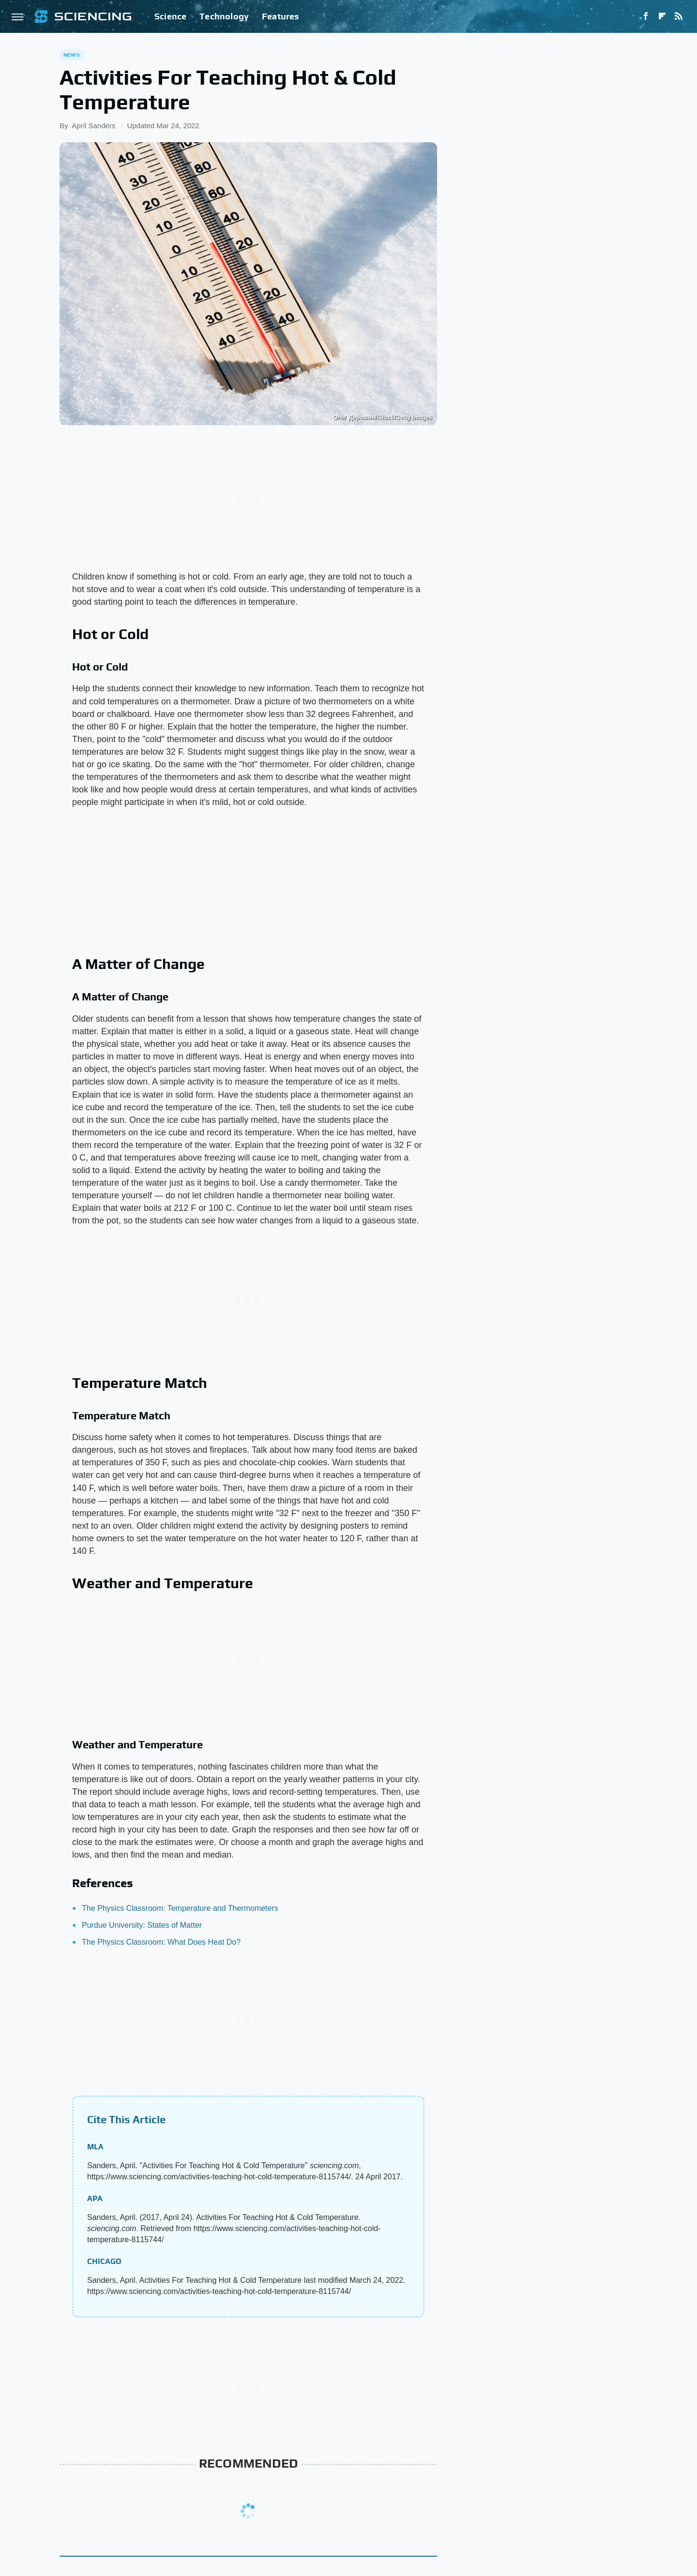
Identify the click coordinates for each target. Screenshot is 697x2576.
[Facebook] (645, 16)
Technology (224, 16)
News (71, 55)
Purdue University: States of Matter (142, 1925)
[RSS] (678, 16)
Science (170, 16)
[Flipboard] (662, 16)
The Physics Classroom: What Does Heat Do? (161, 1942)
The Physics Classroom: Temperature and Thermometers (180, 1908)
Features (280, 16)
